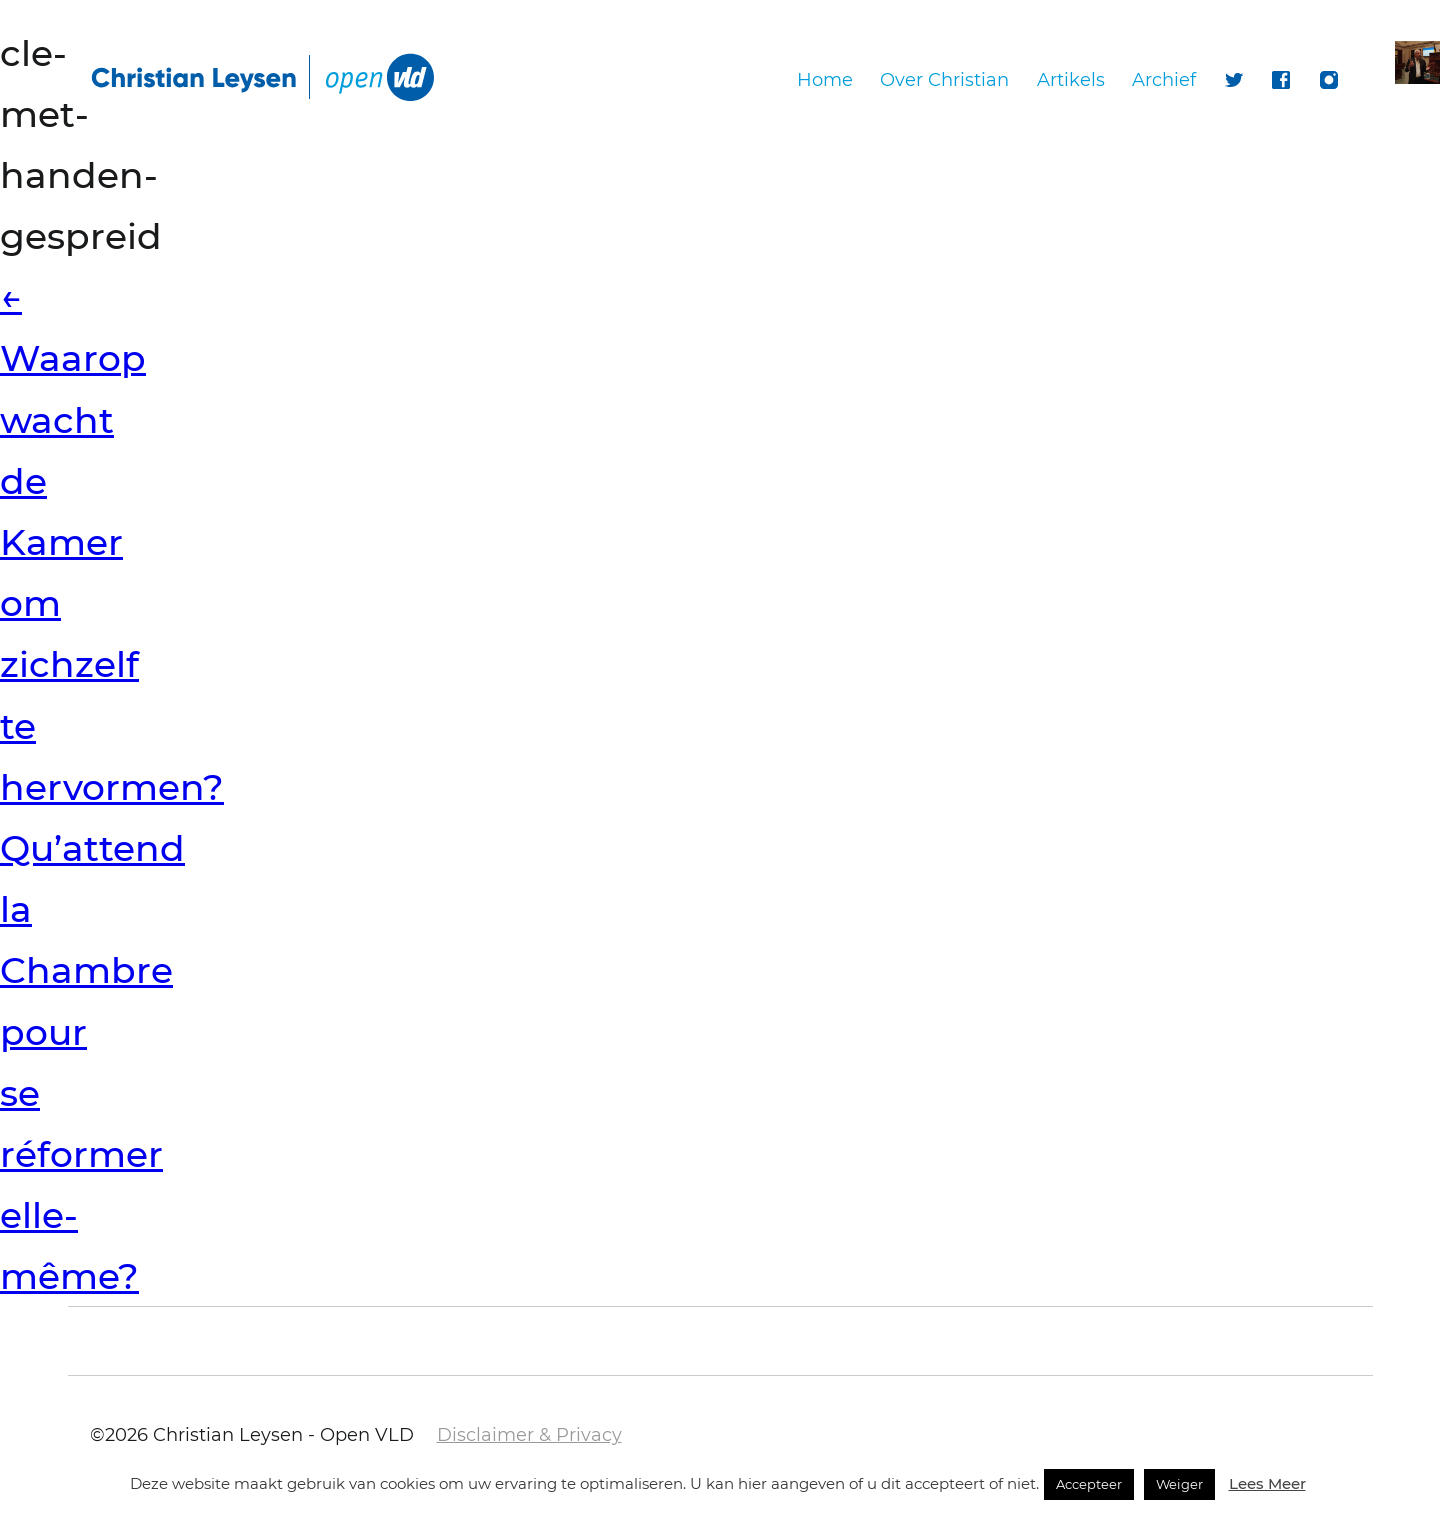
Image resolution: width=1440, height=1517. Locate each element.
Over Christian (944, 80)
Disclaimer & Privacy (529, 1435)
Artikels (1071, 80)
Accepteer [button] (1089, 1484)
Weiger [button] (1179, 1484)
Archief (1164, 80)
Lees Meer (1267, 1483)
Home (825, 80)
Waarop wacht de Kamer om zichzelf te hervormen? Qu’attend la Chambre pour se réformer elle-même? (112, 786)
